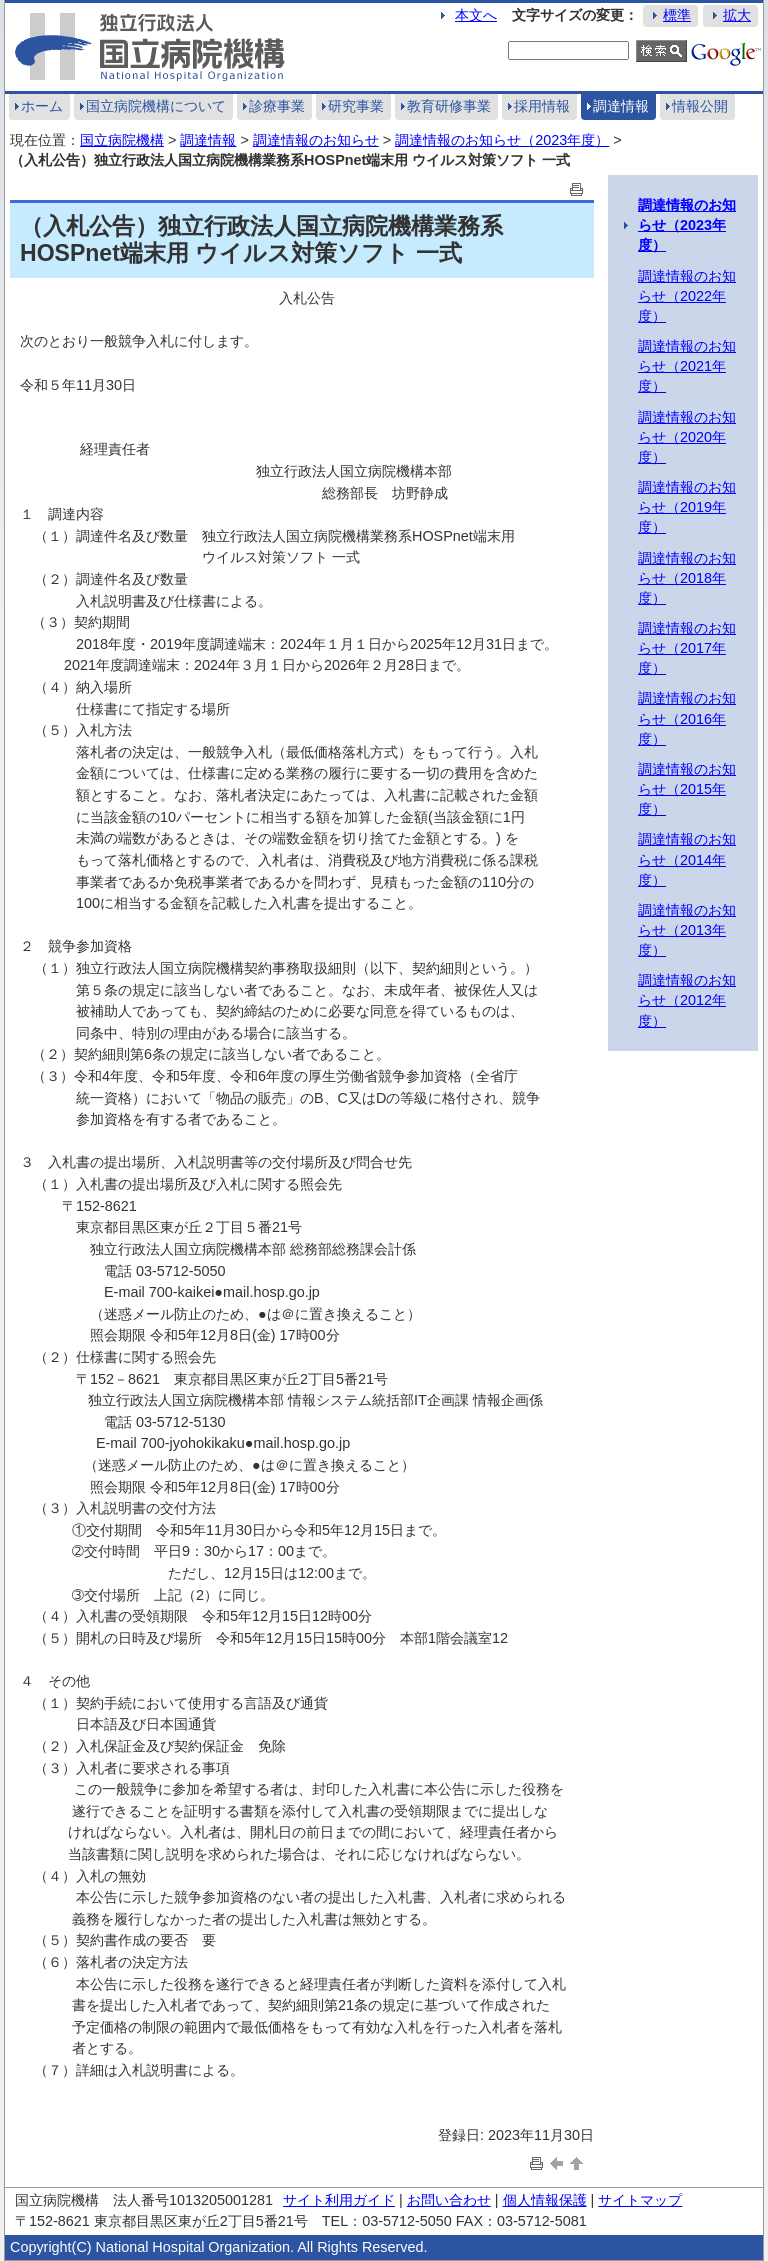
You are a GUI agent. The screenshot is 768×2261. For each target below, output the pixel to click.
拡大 (737, 15)
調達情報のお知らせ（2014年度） (687, 859)
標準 (677, 15)
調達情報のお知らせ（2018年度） (687, 578)
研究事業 (356, 106)
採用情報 (542, 106)
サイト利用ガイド (339, 2200)
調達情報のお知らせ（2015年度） (687, 789)
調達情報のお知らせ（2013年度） (687, 930)
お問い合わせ (449, 2200)
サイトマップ (640, 2200)
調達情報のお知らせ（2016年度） (687, 718)
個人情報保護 (545, 2200)
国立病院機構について (156, 106)
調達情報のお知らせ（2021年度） (687, 366)
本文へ (476, 15)
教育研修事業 (449, 106)
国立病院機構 (122, 140)
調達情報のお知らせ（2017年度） (687, 648)
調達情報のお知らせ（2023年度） (502, 140)
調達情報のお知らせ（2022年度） (687, 296)
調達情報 (621, 106)
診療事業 (277, 106)
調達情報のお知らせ (316, 140)
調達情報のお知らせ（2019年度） (687, 507)
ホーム (42, 106)
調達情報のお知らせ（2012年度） (687, 1000)
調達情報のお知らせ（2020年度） (687, 437)
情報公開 (700, 106)
